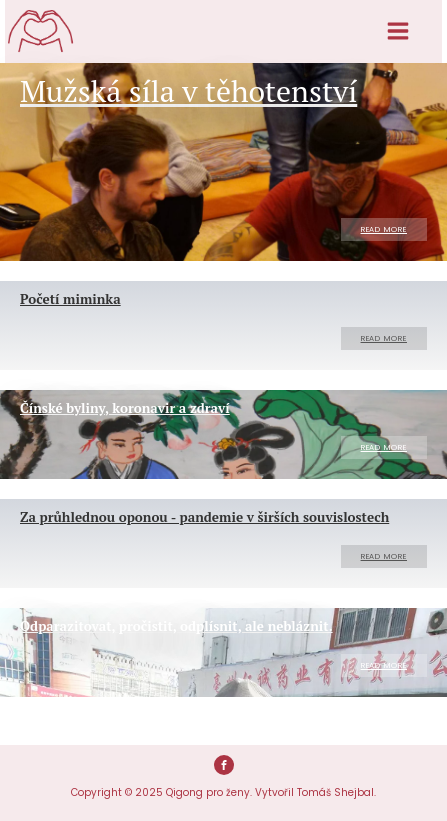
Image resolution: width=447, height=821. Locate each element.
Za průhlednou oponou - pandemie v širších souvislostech (204, 517)
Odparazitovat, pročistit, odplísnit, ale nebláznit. (176, 626)
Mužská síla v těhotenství (188, 91)
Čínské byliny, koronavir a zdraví (125, 408)
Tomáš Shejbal (335, 792)
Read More (384, 229)
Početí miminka (70, 299)
